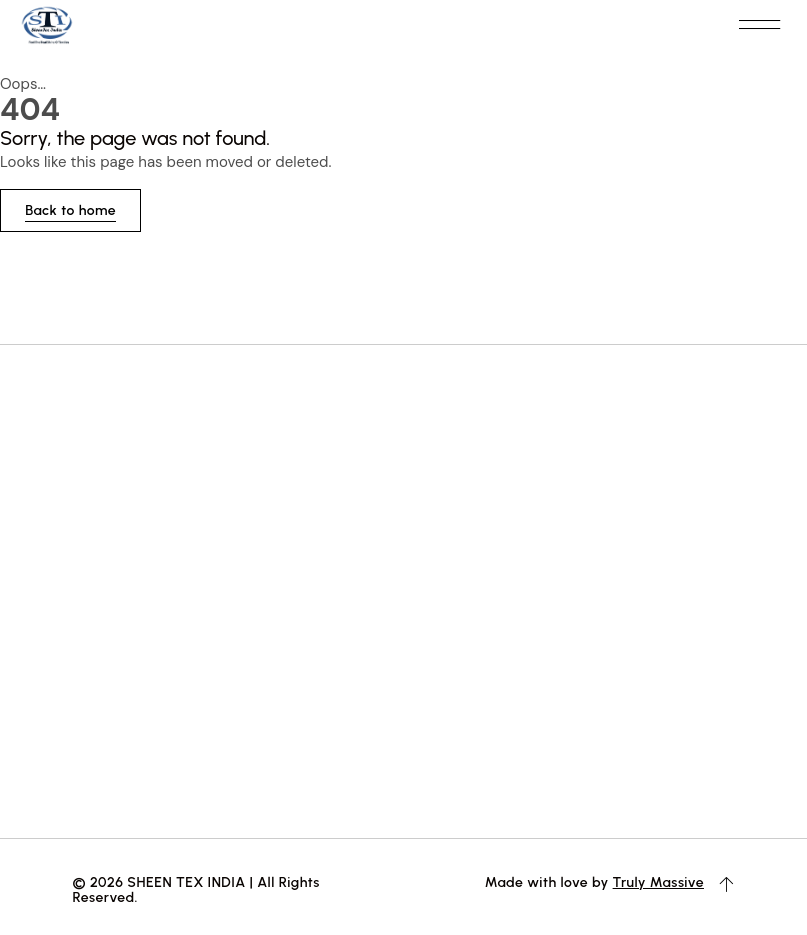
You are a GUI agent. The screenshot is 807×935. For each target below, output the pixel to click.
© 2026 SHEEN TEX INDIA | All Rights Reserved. (196, 889)
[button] (759, 25)
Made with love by (549, 881)
